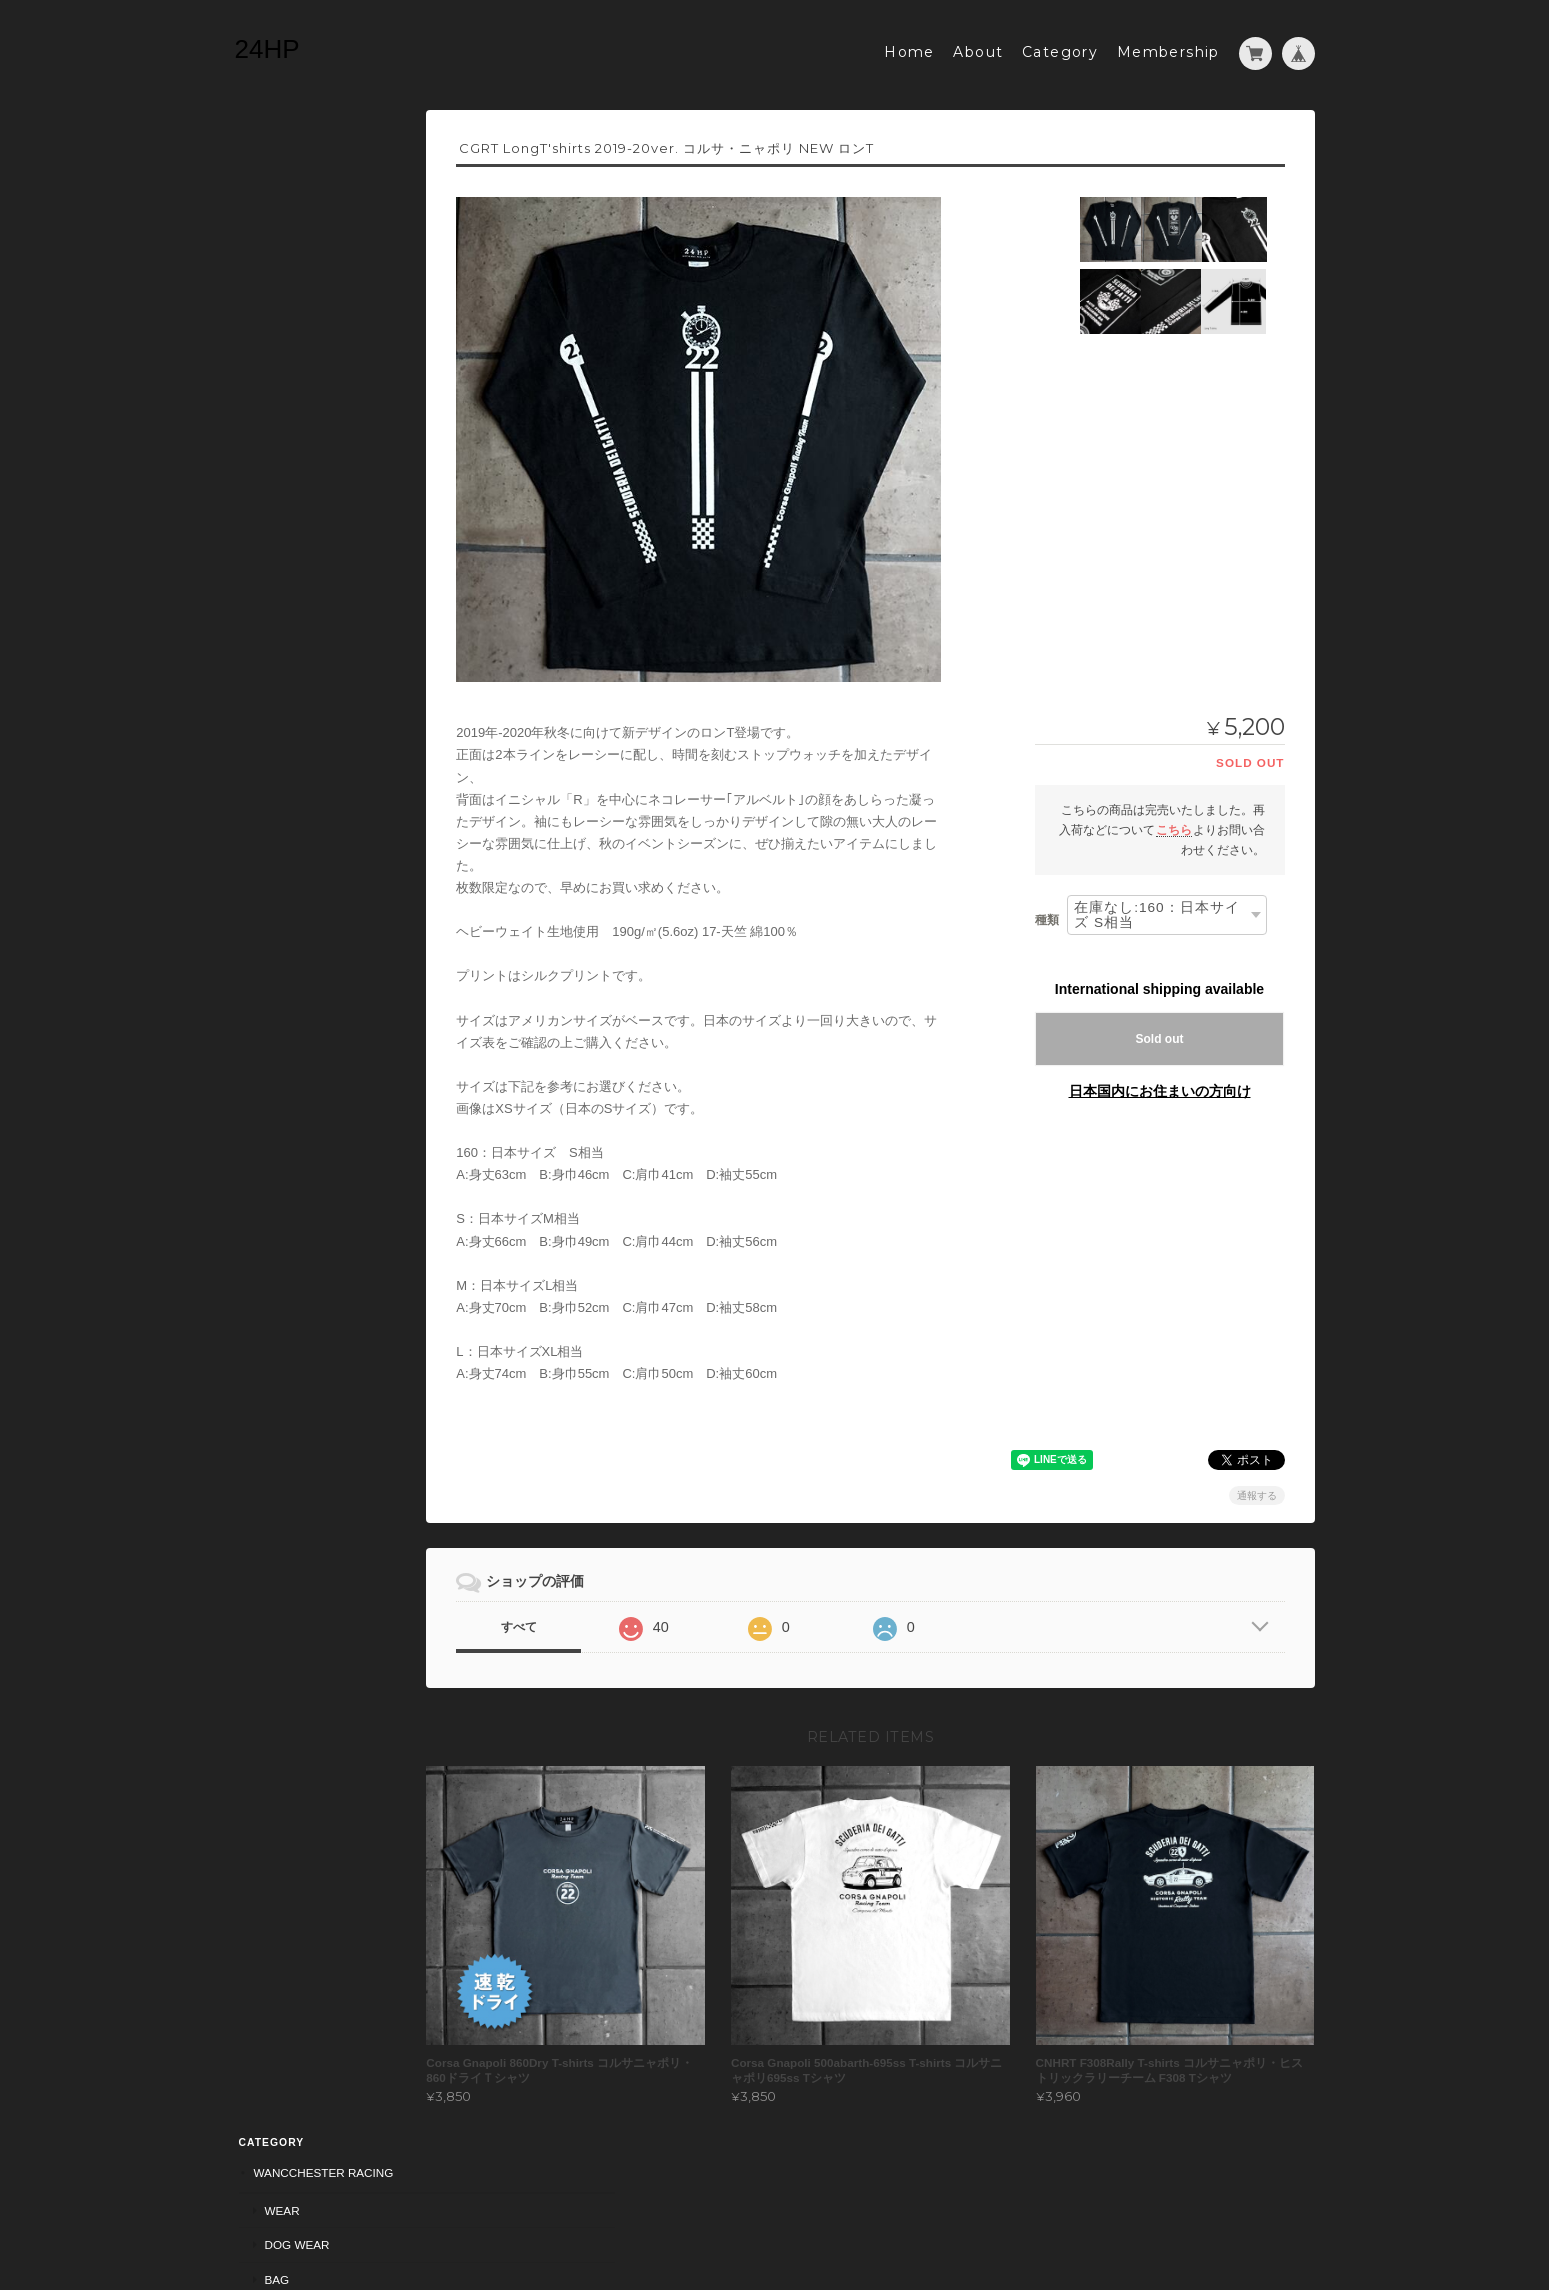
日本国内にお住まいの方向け (1160, 1086)
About (978, 47)
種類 (1047, 914)
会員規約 (1293, 2211)
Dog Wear (293, 211)
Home (909, 47)
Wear (278, 177)
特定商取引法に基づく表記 (325, 744)
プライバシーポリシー (1016, 2211)
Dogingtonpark (301, 579)
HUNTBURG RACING (307, 504)
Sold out (1160, 1034)
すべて (567, 1622)
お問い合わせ (289, 784)
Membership (1168, 47)
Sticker (275, 391)
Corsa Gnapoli (298, 282)
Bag (273, 246)
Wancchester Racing (320, 139)
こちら (1174, 824)
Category (1060, 47)
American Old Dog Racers (335, 430)
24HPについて (291, 705)
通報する (1257, 1490)
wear (278, 468)
